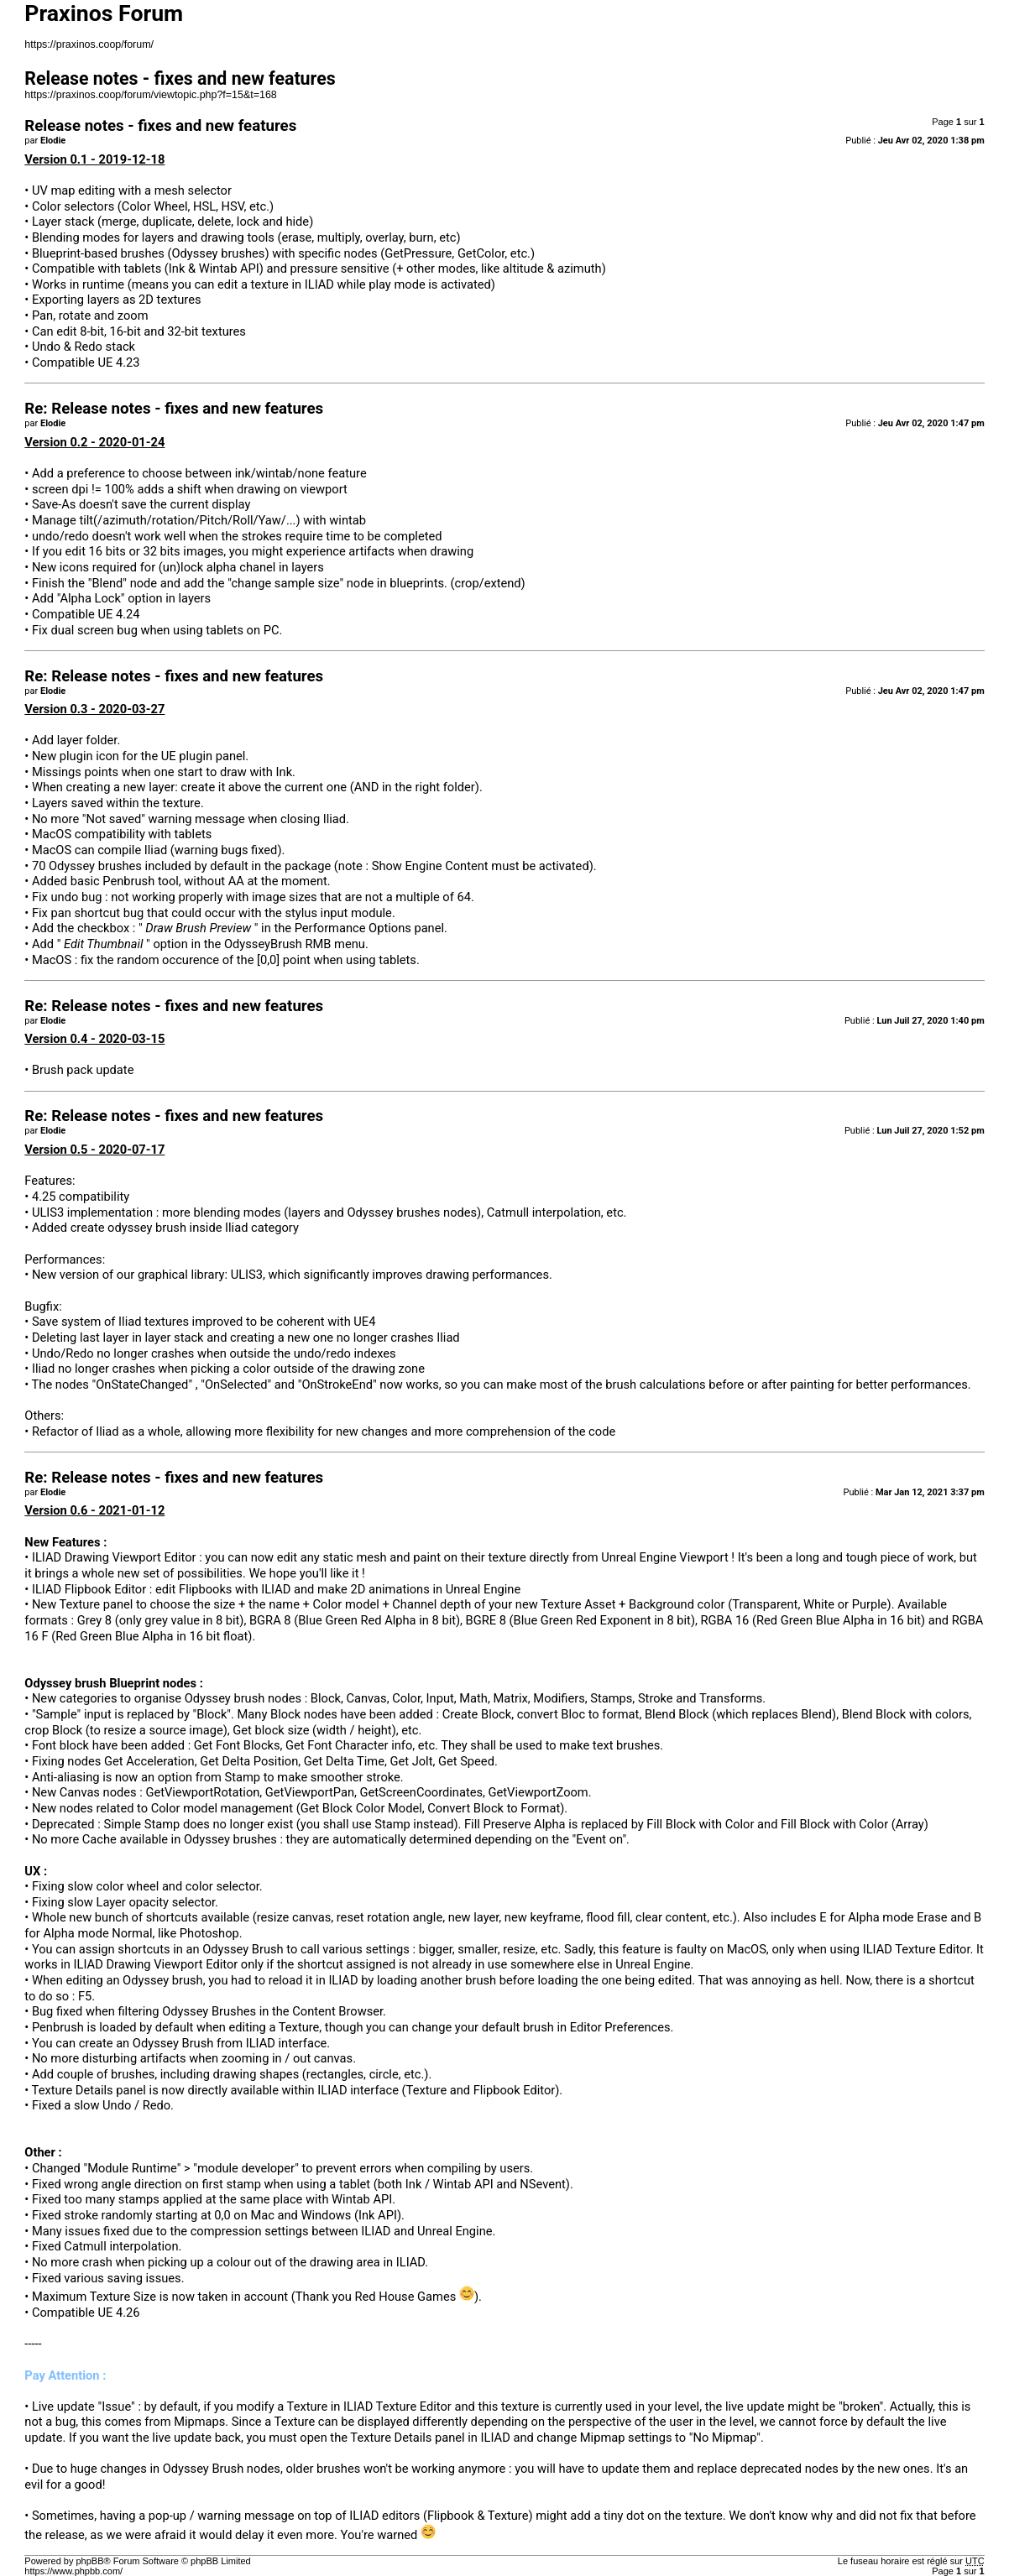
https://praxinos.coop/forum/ (89, 44)
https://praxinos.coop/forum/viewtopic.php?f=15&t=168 (150, 95)
